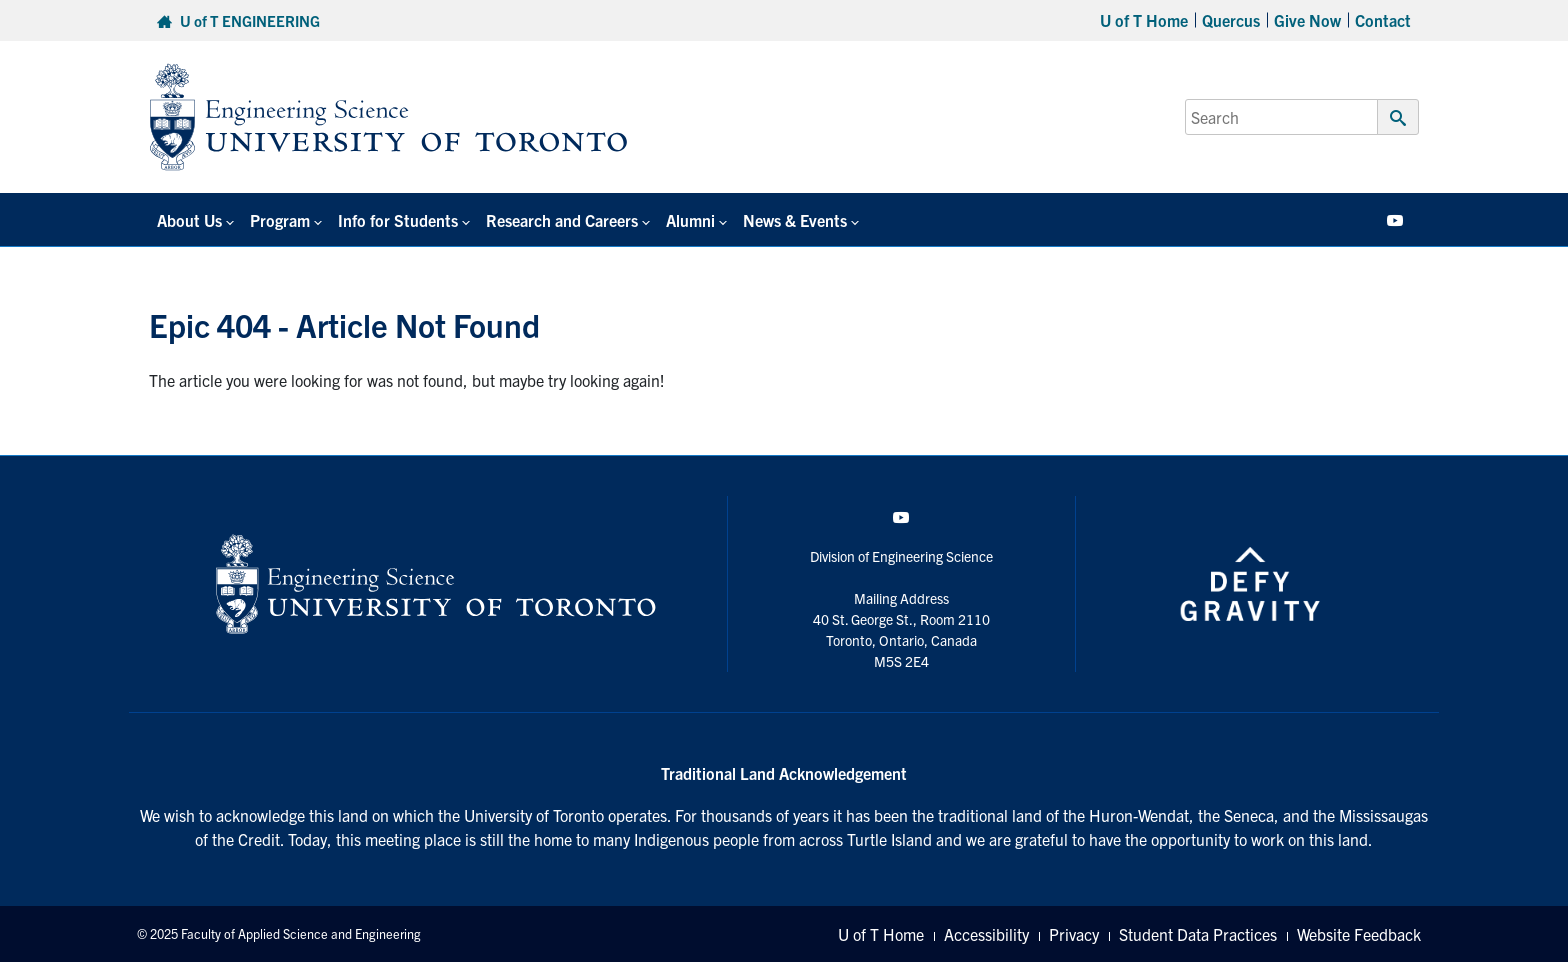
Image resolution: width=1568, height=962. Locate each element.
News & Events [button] (795, 220)
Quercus (1231, 20)
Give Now (1307, 20)
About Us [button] (189, 220)
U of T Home (1144, 20)
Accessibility (986, 934)
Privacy (1074, 934)
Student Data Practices (1198, 934)
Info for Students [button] (398, 220)
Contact (1383, 20)
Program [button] (280, 220)
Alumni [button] (690, 220)
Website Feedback (1359, 934)
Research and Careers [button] (562, 220)
